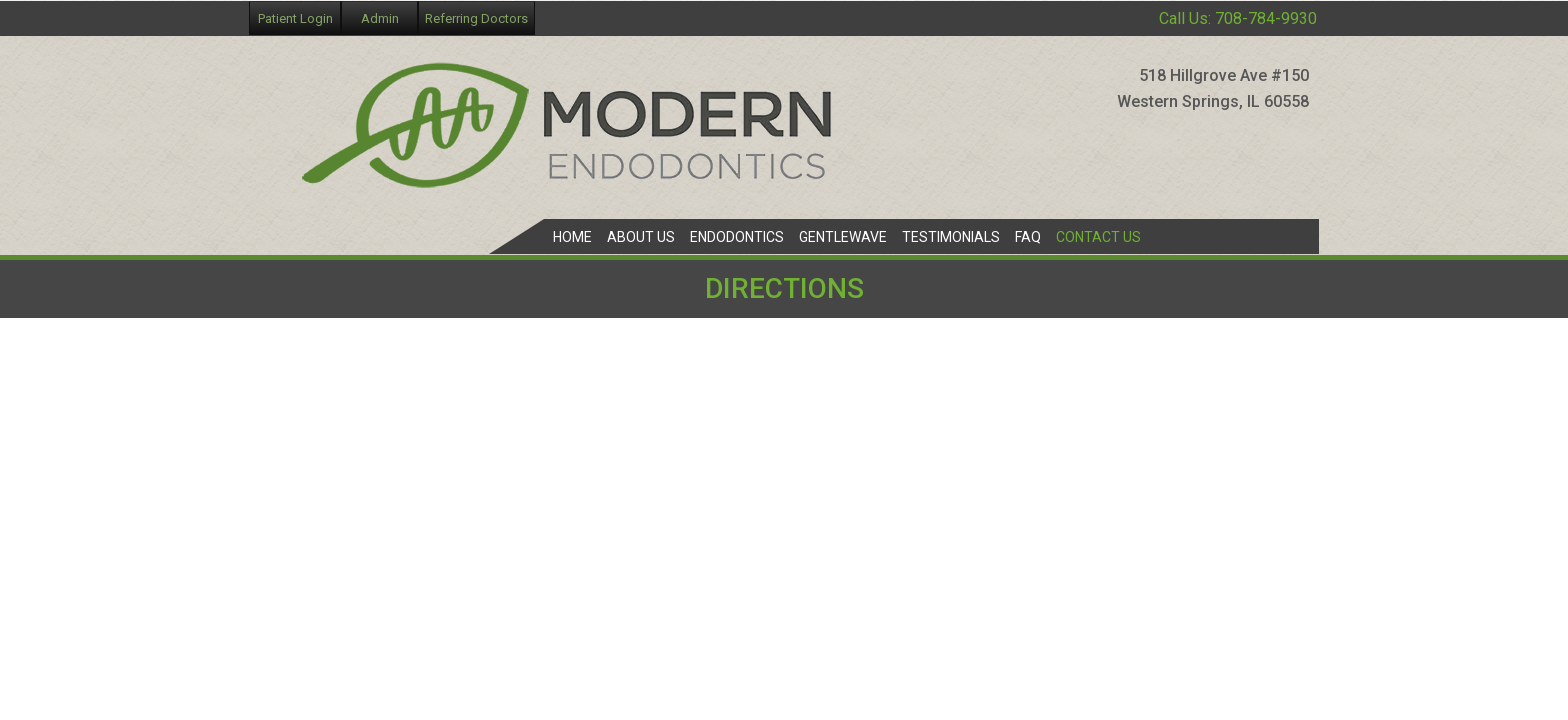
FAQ (1028, 237)
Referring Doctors (476, 18)
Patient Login (295, 18)
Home (572, 237)
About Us (641, 237)
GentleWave (843, 237)
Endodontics (737, 237)
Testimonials (951, 237)
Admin (380, 18)
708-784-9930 (1266, 18)
